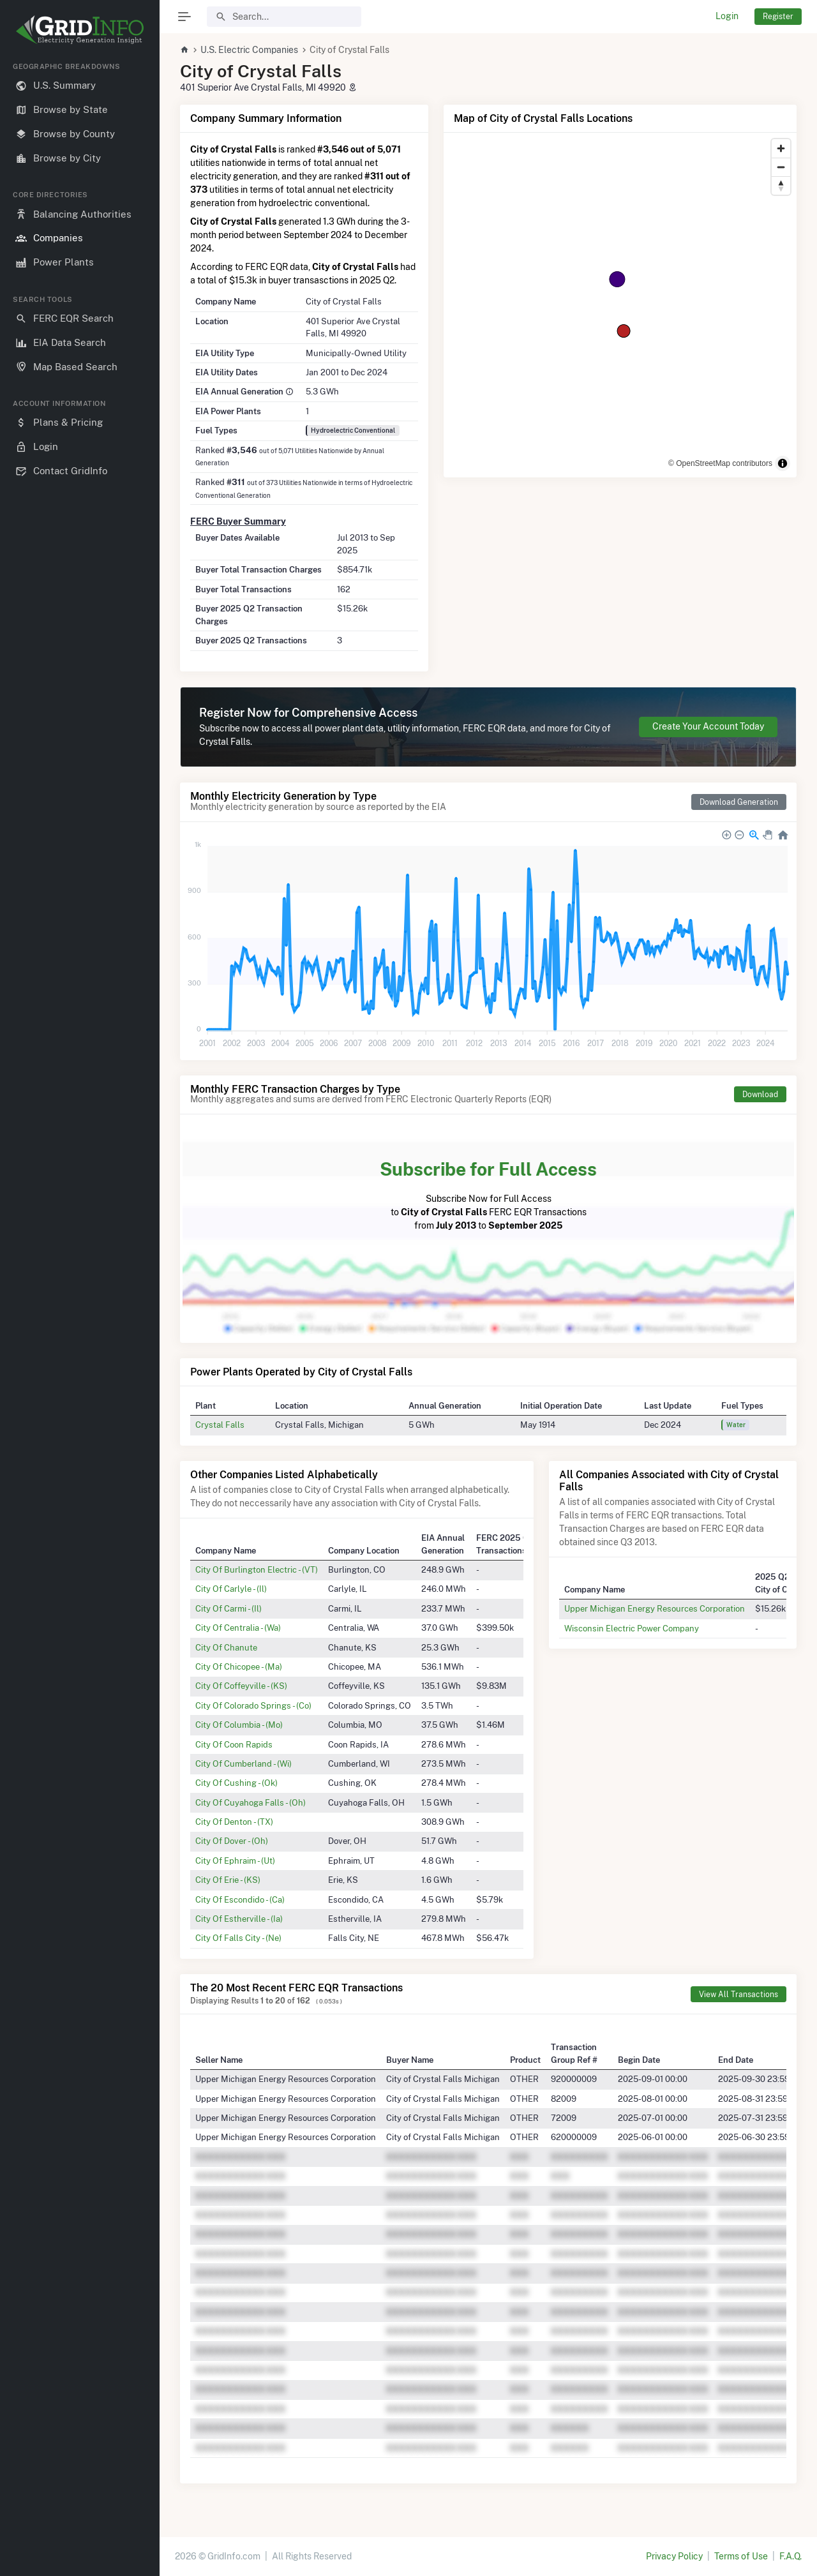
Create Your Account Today (708, 726)
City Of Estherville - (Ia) (239, 1918)
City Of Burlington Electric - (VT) (256, 1569)
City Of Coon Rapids (234, 1744)
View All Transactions (738, 1994)
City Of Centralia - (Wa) (238, 1627)
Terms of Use (741, 2556)
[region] (80, 1308)
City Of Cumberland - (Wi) (243, 1763)
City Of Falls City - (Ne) (238, 1938)
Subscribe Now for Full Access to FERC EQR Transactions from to (488, 1193)
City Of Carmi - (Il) (228, 1608)
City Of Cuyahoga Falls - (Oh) (250, 1802)
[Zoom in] (781, 148)
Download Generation (739, 802)
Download (760, 1094)
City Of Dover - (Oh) (231, 1841)
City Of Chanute (226, 1647)
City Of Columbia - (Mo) (239, 1724)
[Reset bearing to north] (781, 185)
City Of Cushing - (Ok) (236, 1783)
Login (727, 16)
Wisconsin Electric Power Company (631, 1628)
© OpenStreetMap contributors (720, 463)
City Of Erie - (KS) (227, 1880)
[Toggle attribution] (782, 463)
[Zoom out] (781, 167)
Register (778, 16)
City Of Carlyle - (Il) (231, 1589)
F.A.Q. (790, 2556)
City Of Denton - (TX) (234, 1821)
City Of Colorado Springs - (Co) (253, 1705)
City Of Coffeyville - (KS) (241, 1686)
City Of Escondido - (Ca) (240, 1899)
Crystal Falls (219, 1424)
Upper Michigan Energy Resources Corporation (654, 1608)
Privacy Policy (674, 2556)
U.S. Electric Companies (249, 50)
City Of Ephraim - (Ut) (235, 1860)
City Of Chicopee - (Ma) (238, 1666)
